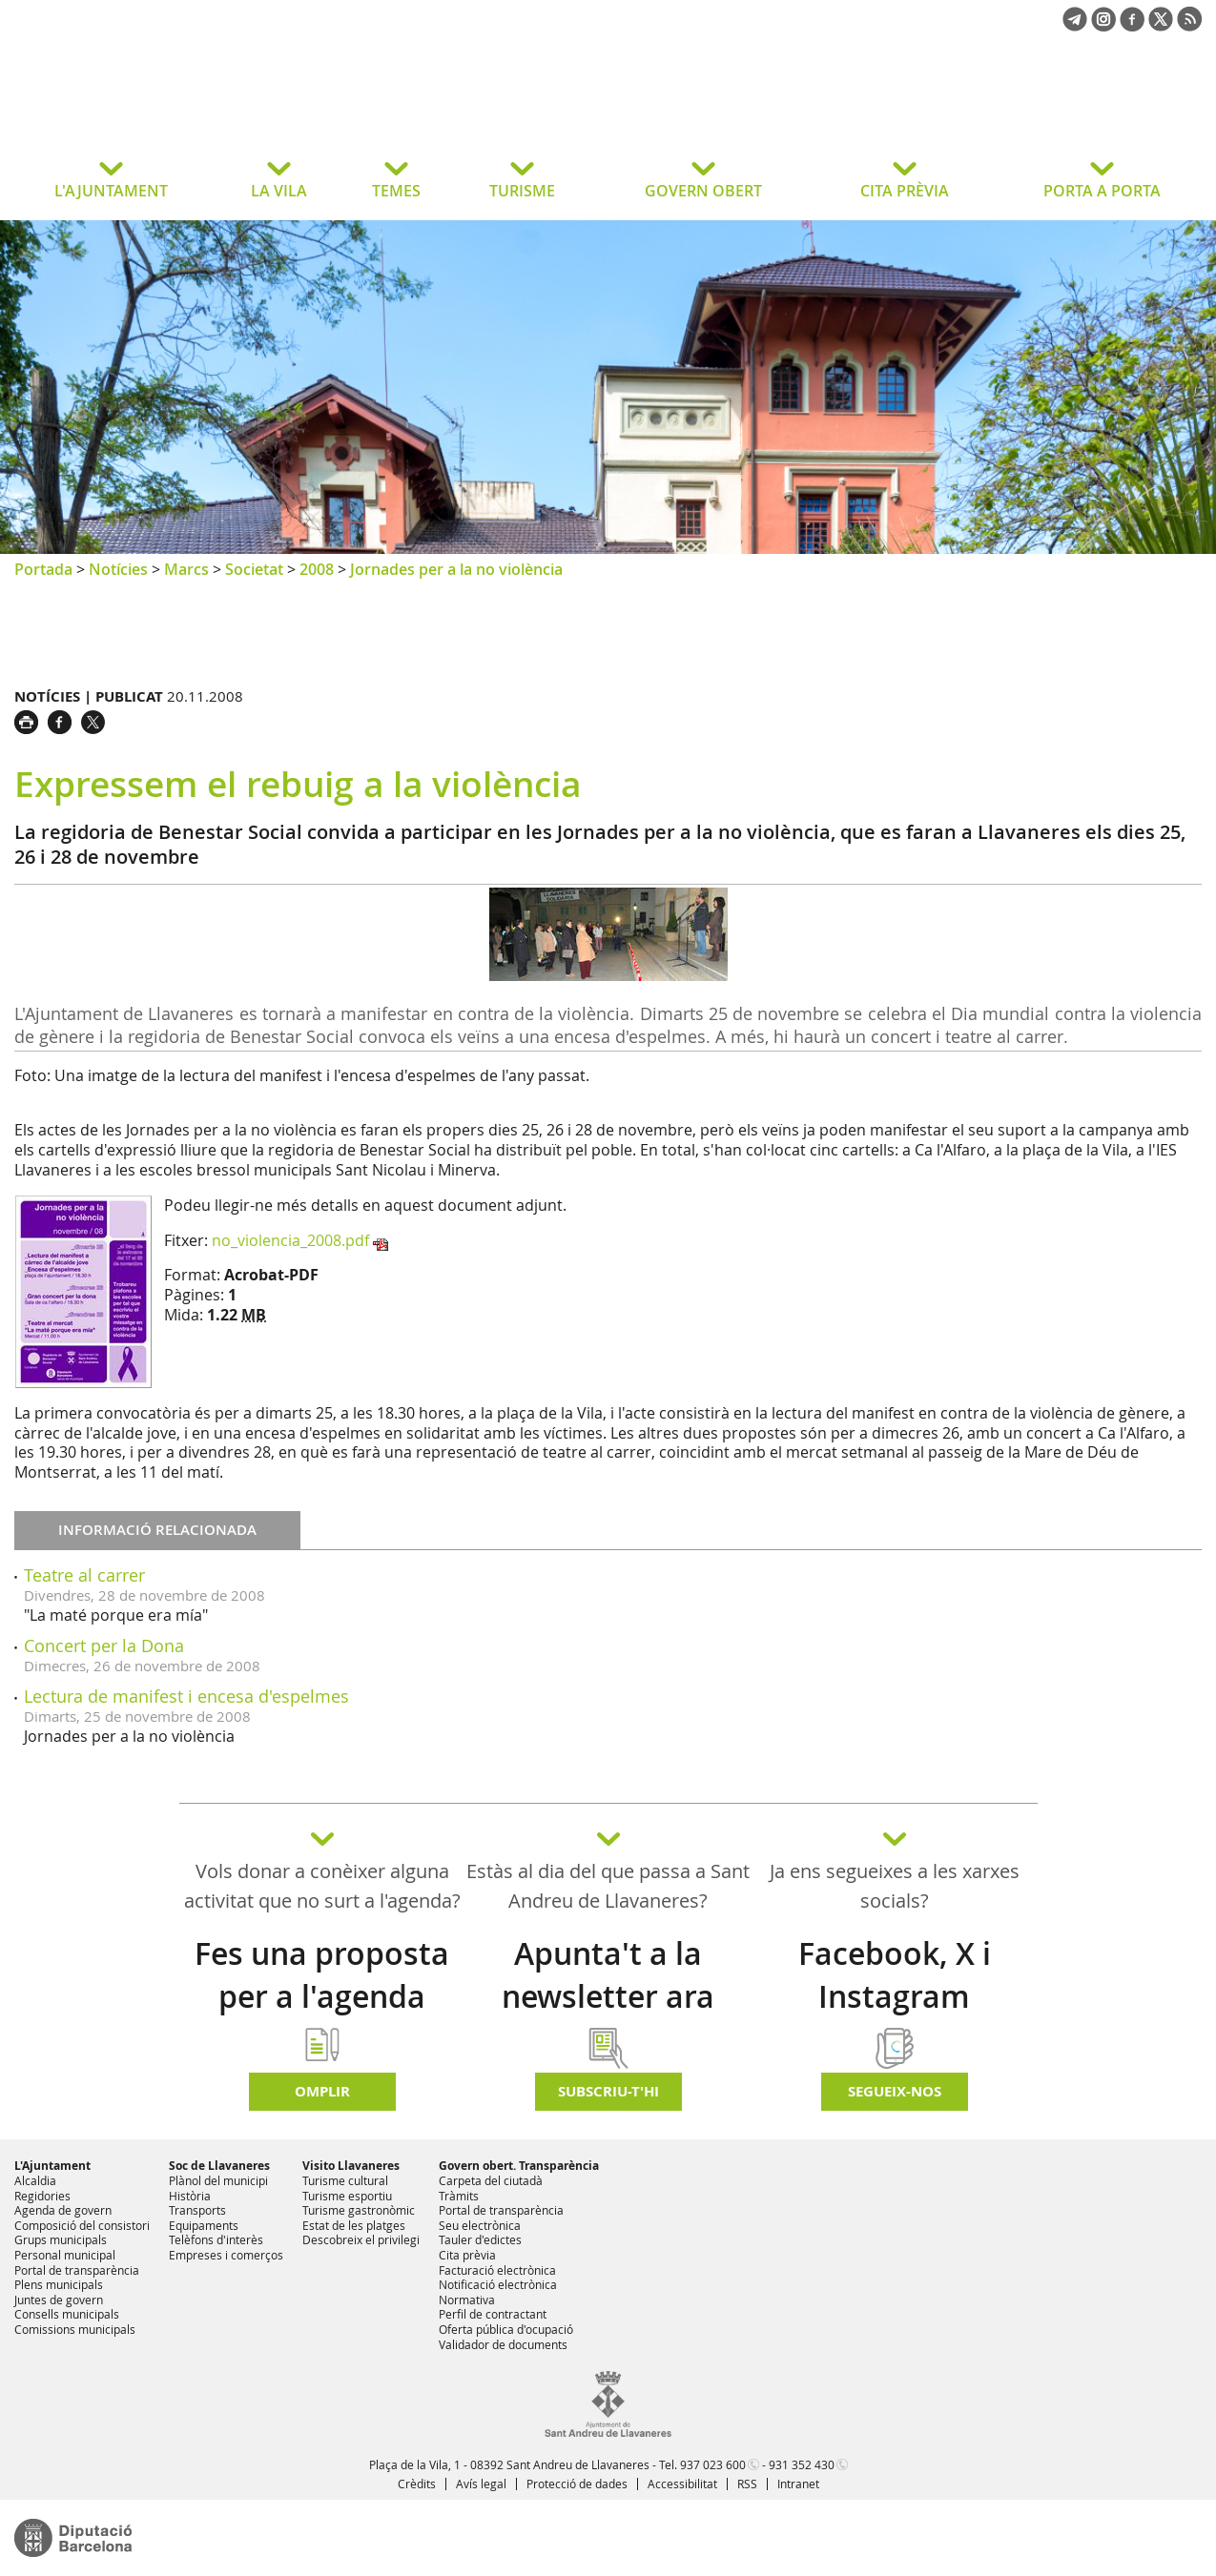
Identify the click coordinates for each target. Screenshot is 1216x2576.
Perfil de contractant (492, 2313)
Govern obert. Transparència (519, 2165)
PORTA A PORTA (1102, 190)
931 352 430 (802, 2464)
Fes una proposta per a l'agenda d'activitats (322, 1996)
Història (190, 2195)
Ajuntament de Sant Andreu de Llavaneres (166, 109)
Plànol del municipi (218, 2180)
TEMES (396, 190)
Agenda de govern (63, 2210)
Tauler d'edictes (480, 2239)
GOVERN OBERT (703, 190)
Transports (197, 2210)
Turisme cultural (345, 2180)
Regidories (42, 2195)
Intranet (798, 2483)
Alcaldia (35, 2180)
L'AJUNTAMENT (111, 190)
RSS (747, 2483)
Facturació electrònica (497, 2270)
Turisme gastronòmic (358, 2210)
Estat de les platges (353, 2225)
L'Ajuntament (52, 2165)
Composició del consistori (82, 2225)
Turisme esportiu (347, 2195)
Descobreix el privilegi (361, 2239)
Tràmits (459, 2195)
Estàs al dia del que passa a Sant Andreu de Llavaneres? (608, 1885)
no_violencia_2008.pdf (290, 1240)
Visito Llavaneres (351, 2165)
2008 (316, 569)
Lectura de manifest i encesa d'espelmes (186, 1696)
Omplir (322, 2091)
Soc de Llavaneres (219, 2165)
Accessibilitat (682, 2483)
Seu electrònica (480, 2225)
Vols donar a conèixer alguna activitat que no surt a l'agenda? (322, 1885)
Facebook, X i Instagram (894, 1974)
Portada (43, 569)
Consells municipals (66, 2313)
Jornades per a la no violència (456, 569)
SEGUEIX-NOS (894, 2091)
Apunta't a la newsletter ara (608, 1974)
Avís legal (481, 2483)
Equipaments (203, 2225)
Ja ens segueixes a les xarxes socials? (895, 1885)
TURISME (522, 190)
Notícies (118, 569)
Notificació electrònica (498, 2284)
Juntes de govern (58, 2299)
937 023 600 (713, 2464)
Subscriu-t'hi (608, 2091)
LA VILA (279, 190)
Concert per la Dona (104, 1645)
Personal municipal (64, 2254)
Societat (254, 569)
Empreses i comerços (226, 2254)
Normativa (467, 2299)
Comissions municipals (74, 2329)
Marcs (186, 569)
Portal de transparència (76, 2270)
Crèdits (417, 2483)
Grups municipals (60, 2239)
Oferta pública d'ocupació (506, 2329)
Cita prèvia (467, 2254)
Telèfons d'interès (216, 2239)
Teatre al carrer (84, 1575)
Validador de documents (503, 2344)
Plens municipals (58, 2284)
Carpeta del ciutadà (491, 2180)
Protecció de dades (577, 2483)
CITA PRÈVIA (904, 190)
